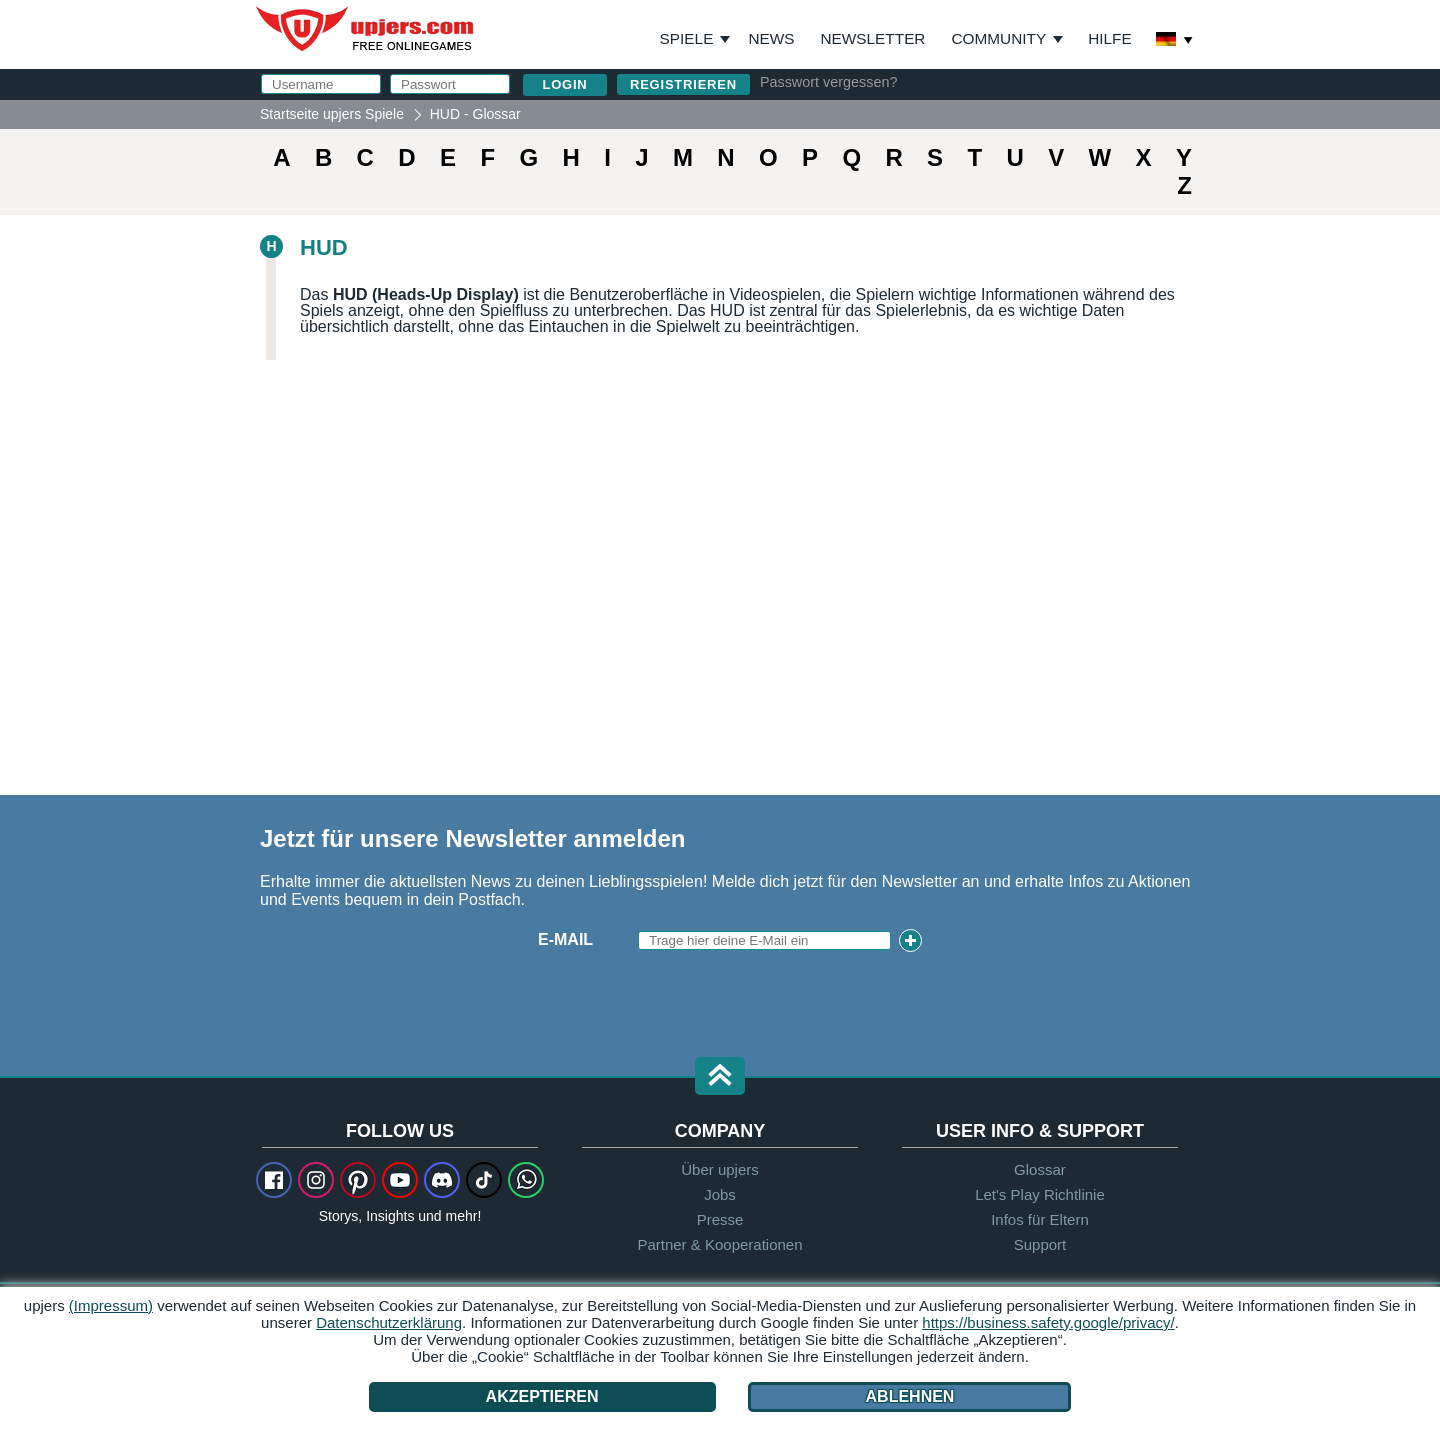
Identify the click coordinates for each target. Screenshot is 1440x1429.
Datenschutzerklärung (389, 1322)
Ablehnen (909, 1396)
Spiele (695, 39)
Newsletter (873, 38)
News (771, 38)
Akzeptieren (542, 1396)
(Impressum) (111, 1305)
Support (1040, 1244)
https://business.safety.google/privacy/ (1048, 1322)
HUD (324, 247)
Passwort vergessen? (829, 82)
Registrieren (683, 84)
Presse (720, 1219)
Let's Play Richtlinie (1040, 1194)
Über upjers (720, 1169)
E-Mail (565, 939)
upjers (366, 29)
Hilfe (1110, 38)
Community (998, 38)
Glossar (1040, 1169)
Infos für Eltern (1040, 1219)
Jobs (720, 1194)
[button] (720, 1077)
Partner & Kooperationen (719, 1244)
